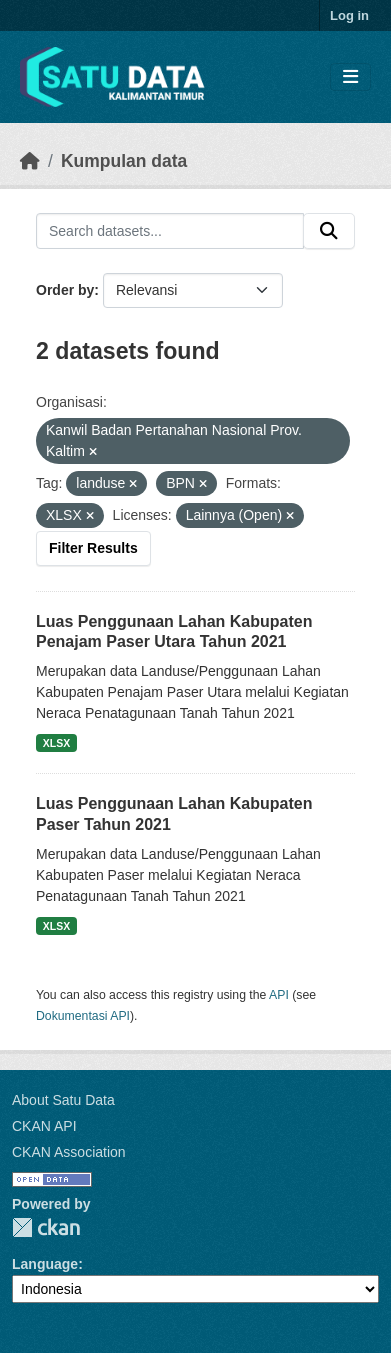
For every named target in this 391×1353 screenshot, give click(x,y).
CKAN (46, 1227)
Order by (65, 290)
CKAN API (44, 1126)
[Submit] (329, 231)
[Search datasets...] (170, 231)
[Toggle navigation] (350, 77)
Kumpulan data (124, 161)
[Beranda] (30, 161)
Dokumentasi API (83, 1016)
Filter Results (93, 548)
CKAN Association (69, 1152)
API (279, 995)
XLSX (56, 743)
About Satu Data (63, 1100)
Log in (349, 15)
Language (45, 1264)
